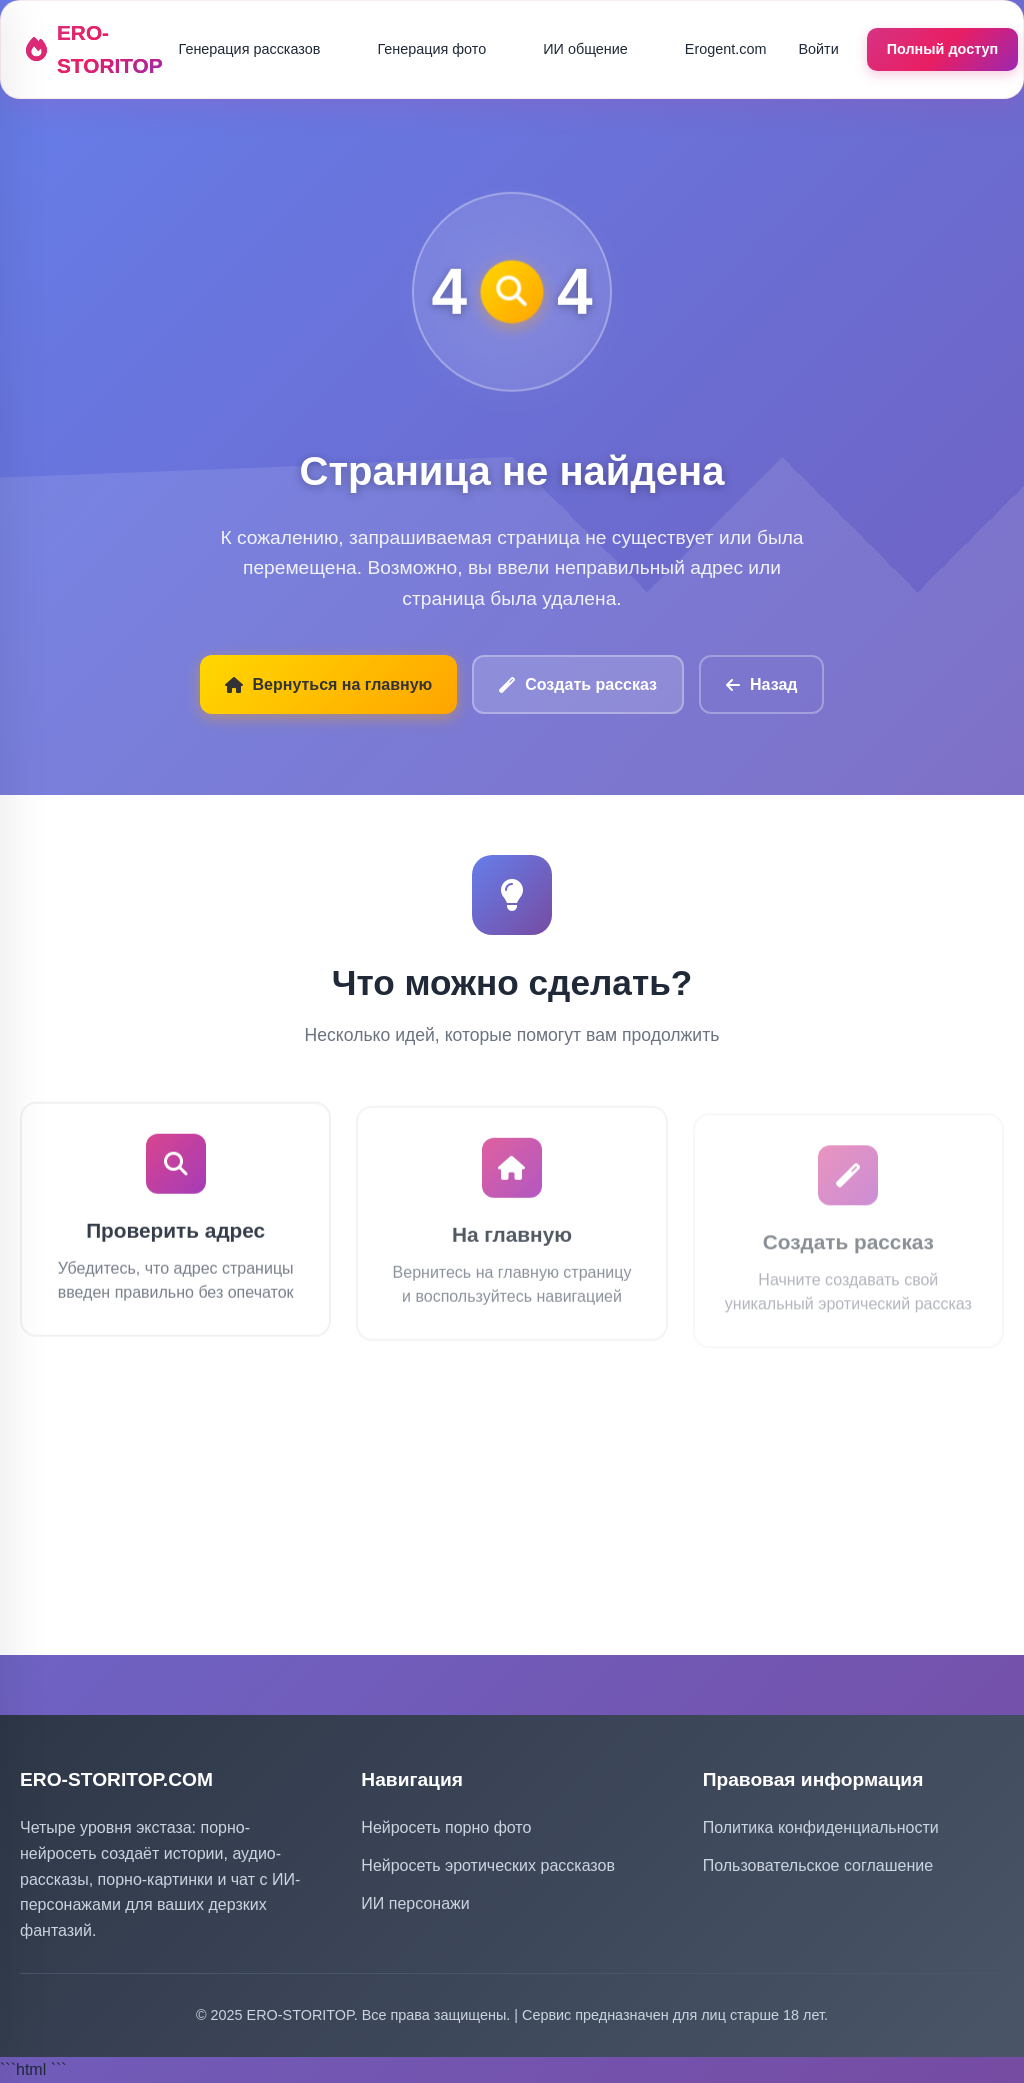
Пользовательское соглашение (818, 1865)
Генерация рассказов (250, 49)
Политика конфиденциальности (821, 1827)
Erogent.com (726, 49)
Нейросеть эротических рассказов (488, 1865)
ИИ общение (585, 49)
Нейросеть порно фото (446, 1827)
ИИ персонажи (415, 1903)
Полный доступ (943, 49)
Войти (818, 49)
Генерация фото (431, 49)
